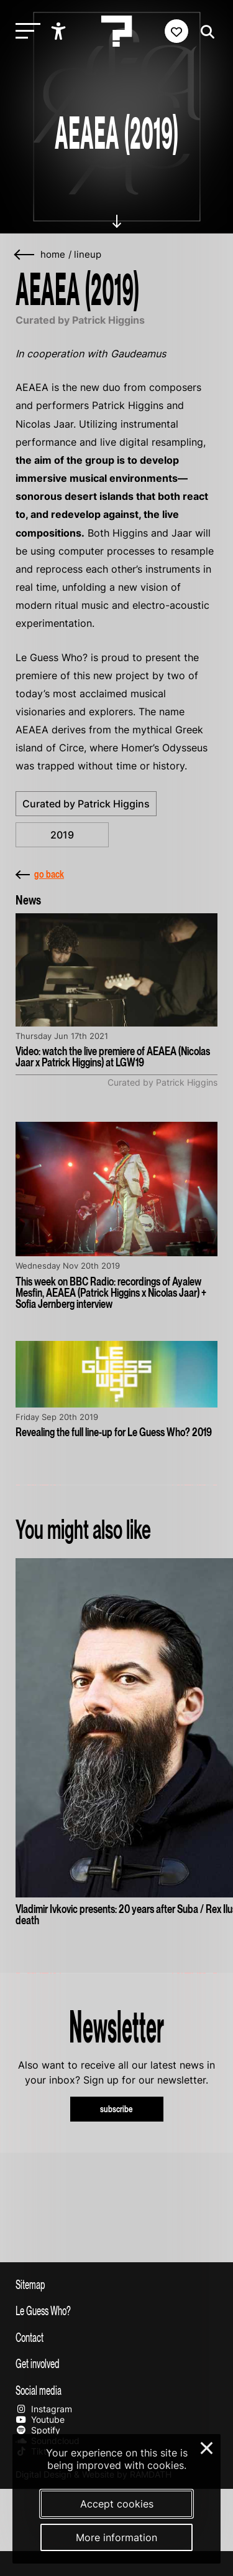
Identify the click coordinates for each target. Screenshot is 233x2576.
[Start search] (204, 32)
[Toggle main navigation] (25, 31)
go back (40, 874)
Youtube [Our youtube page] (40, 2419)
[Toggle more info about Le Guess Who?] (116, 2310)
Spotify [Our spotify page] (38, 2430)
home (52, 254)
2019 (62, 835)
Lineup (87, 254)
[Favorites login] (176, 31)
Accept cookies (116, 2504)
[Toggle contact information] (116, 2337)
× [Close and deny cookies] (207, 2446)
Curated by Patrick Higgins (86, 803)
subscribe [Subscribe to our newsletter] (116, 2109)
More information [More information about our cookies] (116, 2537)
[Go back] (25, 255)
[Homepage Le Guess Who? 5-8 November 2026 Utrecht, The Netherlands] (117, 31)
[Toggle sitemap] (116, 2284)
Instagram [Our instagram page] (44, 2409)
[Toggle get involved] (116, 2363)
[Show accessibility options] (59, 31)
